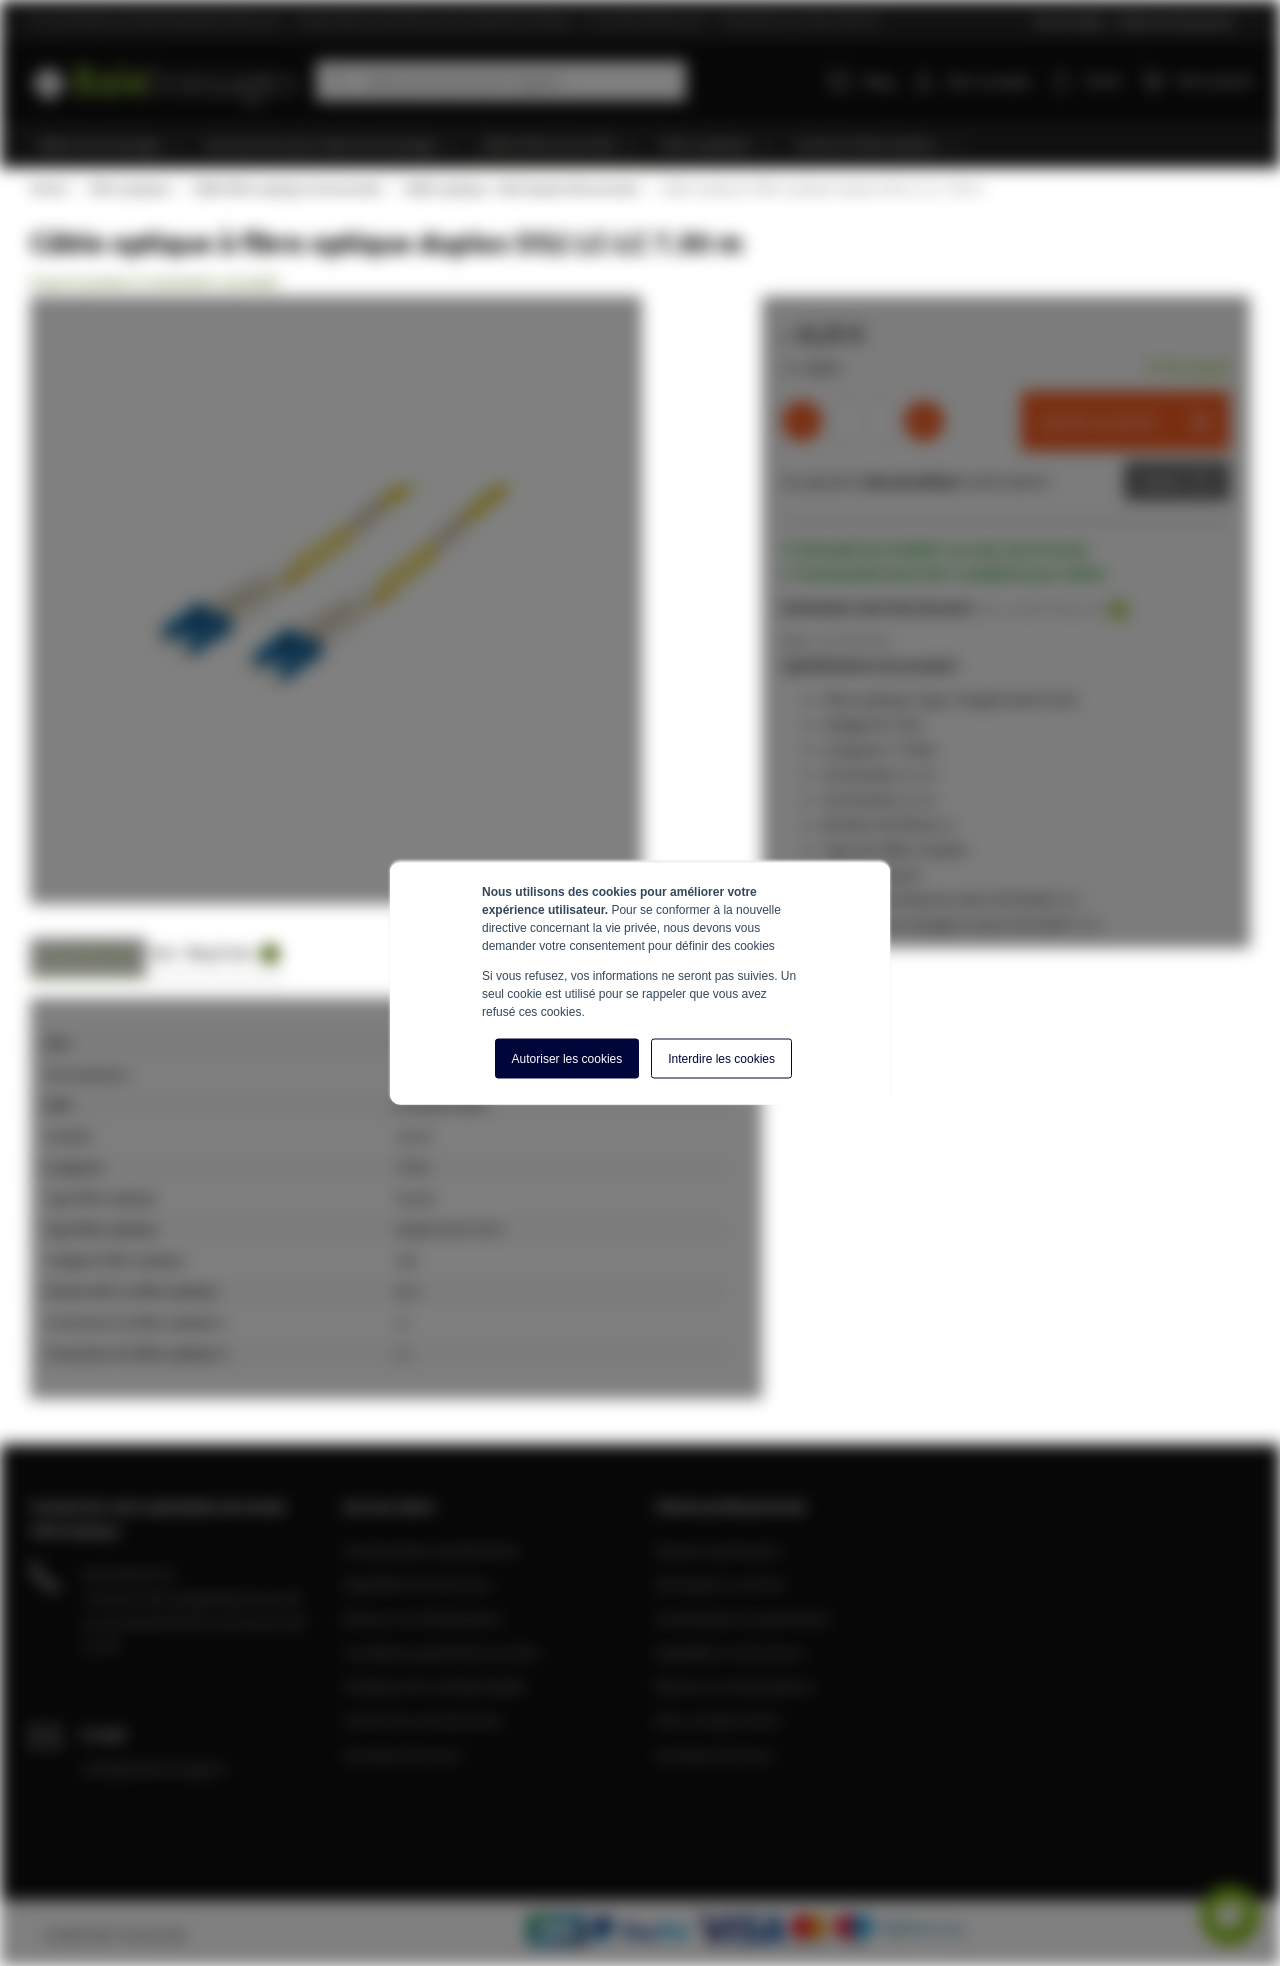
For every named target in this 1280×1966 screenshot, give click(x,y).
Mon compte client (717, 1720)
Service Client (1070, 20)
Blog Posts (233, 953)
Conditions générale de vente (441, 1652)
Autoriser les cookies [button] (567, 1059)
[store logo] (165, 77)
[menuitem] (110, 145)
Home (48, 188)
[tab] (88, 958)
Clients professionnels (1175, 20)
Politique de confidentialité (434, 1686)
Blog (862, 81)
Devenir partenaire (718, 1550)
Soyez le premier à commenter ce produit (154, 282)
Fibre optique (129, 188)
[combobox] (501, 81)
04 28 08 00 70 (128, 1574)
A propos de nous (402, 1754)
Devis (1162, 481)
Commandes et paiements (430, 1550)
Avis (163, 952)
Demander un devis (720, 1584)
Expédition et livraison (417, 1584)
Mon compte (990, 81)
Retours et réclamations (423, 1618)
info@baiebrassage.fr (155, 1768)
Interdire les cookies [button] (721, 1059)
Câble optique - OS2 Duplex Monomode (520, 188)
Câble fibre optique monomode (286, 188)
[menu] (647, 145)
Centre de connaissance (423, 1720)
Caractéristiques (88, 952)
